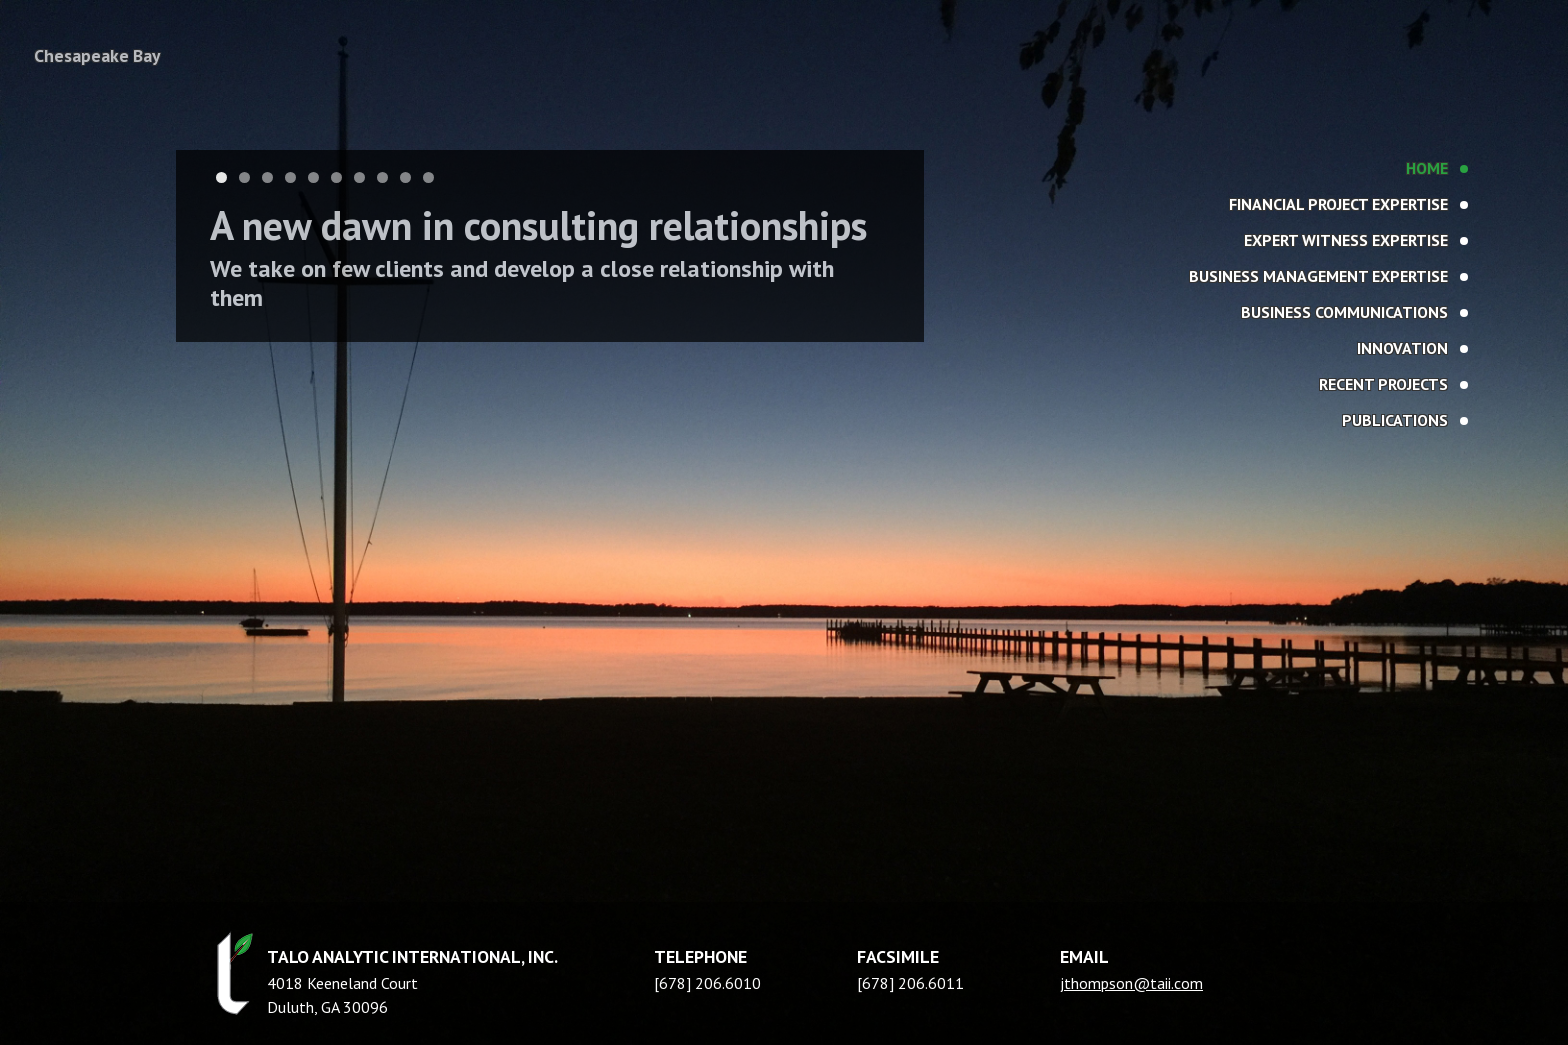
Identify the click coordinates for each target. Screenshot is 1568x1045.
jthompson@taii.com (1131, 983)
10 (428, 177)
